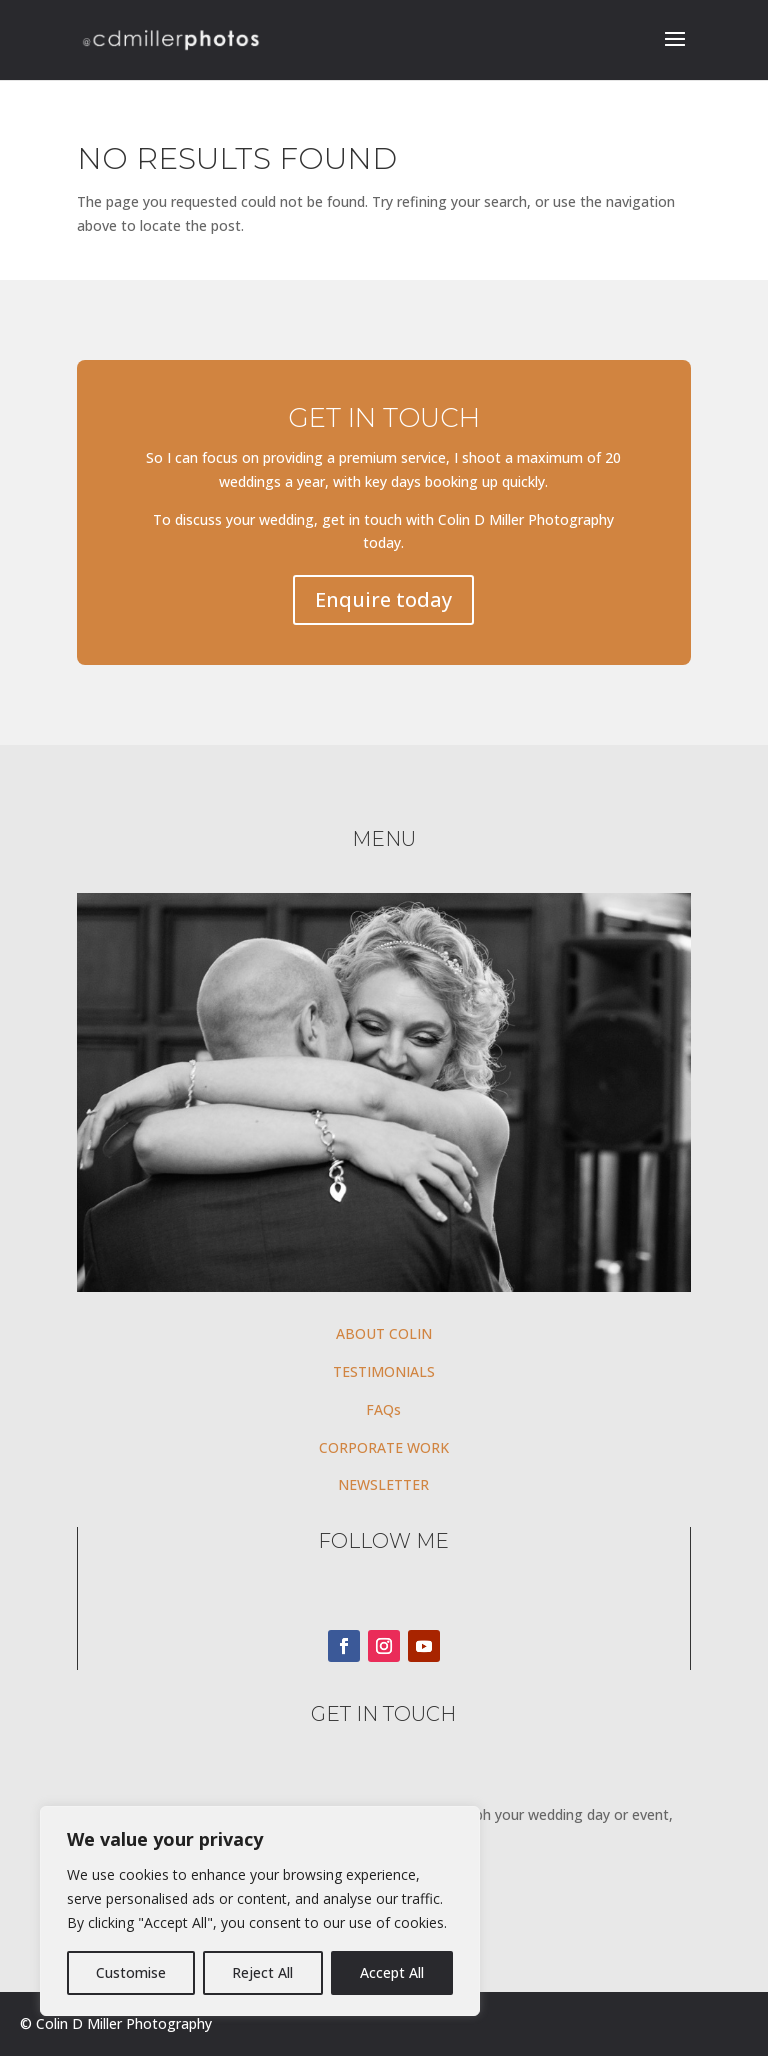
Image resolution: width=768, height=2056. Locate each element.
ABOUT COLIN (384, 1333)
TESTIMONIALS (384, 1371)
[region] (260, 1911)
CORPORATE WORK (384, 1447)
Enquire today (383, 599)
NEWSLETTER (383, 1484)
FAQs (383, 1409)
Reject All (262, 1972)
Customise (131, 1972)
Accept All (392, 1972)
